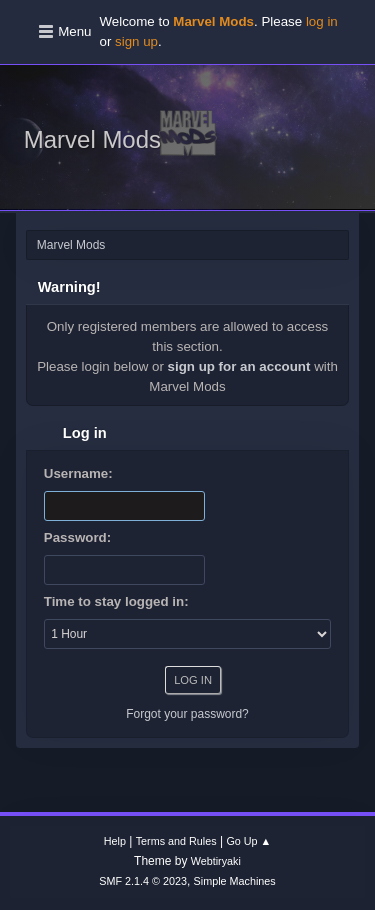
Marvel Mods (92, 139)
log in (322, 21)
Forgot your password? (187, 714)
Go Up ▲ (248, 841)
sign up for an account (239, 366)
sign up (136, 41)
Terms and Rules (176, 841)
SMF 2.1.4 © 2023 (143, 881)
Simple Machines (235, 881)
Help (115, 841)
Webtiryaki (216, 861)
